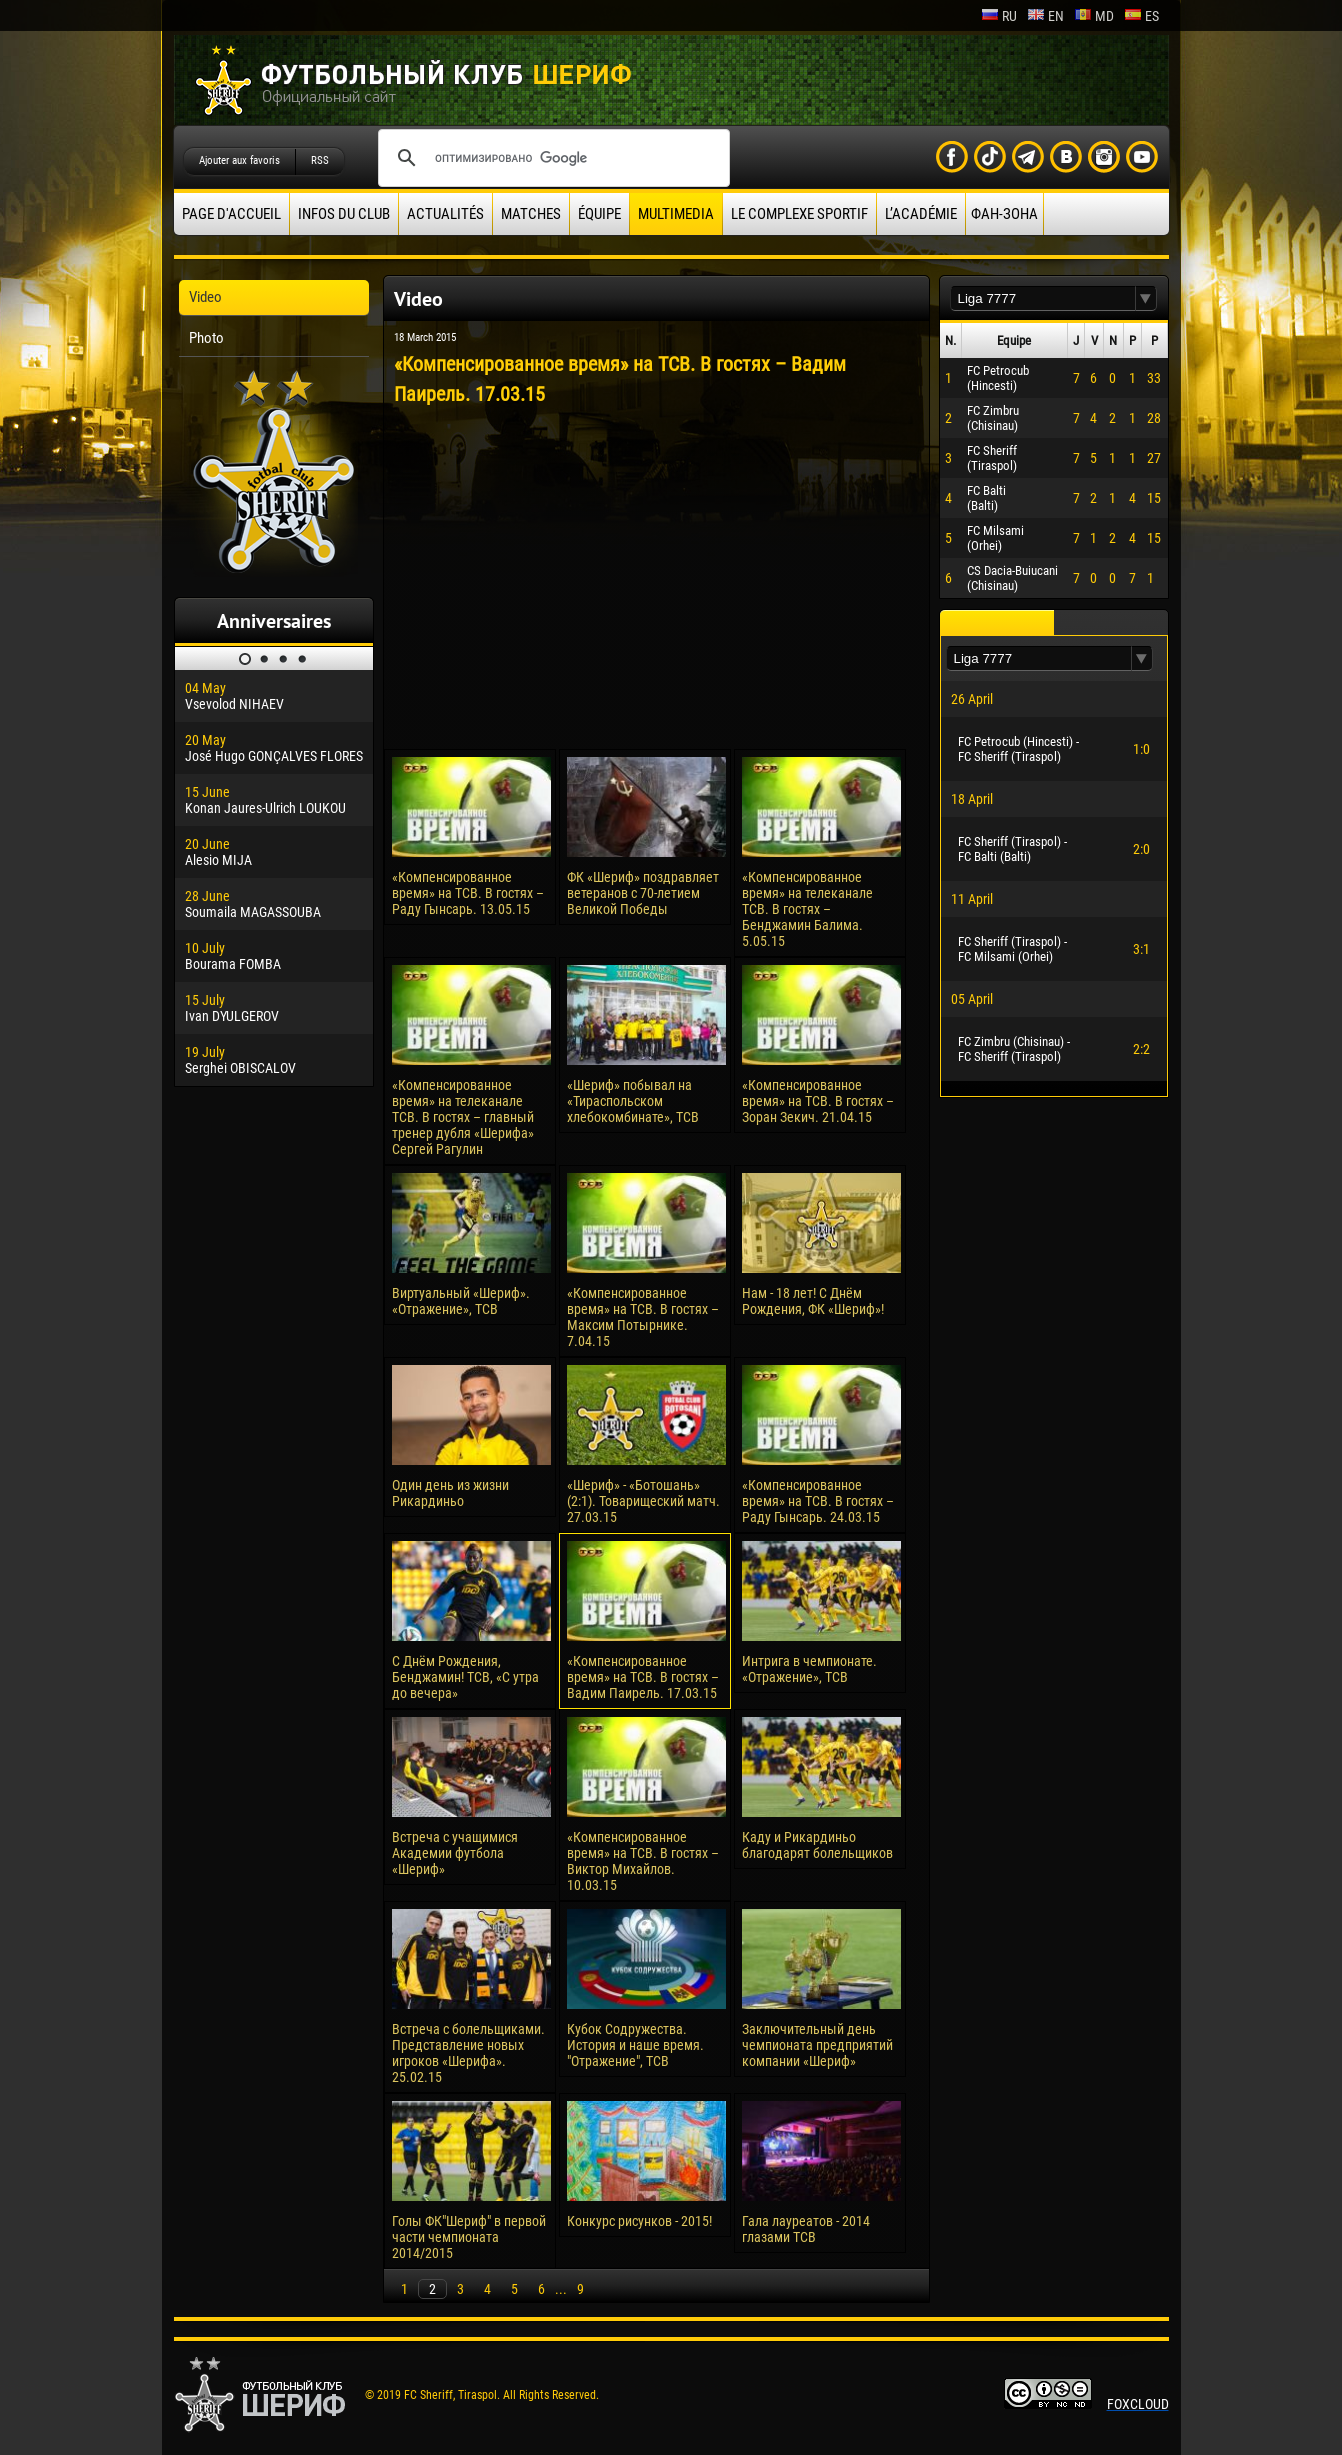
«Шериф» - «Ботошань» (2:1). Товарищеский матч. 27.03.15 (643, 1501)
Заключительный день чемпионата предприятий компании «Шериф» (817, 2045)
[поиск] (551, 158)
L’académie (921, 214)
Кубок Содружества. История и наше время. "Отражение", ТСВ (635, 2045)
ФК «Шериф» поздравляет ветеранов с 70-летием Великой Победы (643, 893)
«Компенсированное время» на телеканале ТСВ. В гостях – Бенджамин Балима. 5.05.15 (807, 909)
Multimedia (676, 214)
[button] (1146, 298)
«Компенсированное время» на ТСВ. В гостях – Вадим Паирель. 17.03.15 (643, 1677)
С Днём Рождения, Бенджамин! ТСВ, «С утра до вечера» (465, 1677)
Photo (206, 338)
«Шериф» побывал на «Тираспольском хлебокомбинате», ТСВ (633, 1101)
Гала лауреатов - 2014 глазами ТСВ (806, 2229)
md (1094, 16)
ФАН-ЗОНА (1004, 214)
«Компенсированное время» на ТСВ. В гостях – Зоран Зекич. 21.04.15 (818, 1101)
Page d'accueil (231, 214)
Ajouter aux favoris (239, 160)
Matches (531, 214)
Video (205, 297)
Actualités (445, 214)
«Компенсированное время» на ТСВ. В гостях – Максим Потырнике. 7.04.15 (643, 1317)
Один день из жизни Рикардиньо (450, 1493)
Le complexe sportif (799, 214)
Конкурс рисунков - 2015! (639, 2221)
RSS (320, 160)
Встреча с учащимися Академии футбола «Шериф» (455, 1853)
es (1141, 16)
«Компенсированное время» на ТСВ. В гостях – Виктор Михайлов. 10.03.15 (643, 1861)
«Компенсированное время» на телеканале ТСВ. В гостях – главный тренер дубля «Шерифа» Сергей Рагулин (463, 1117)
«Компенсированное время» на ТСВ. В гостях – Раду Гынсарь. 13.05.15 (468, 893)
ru (999, 16)
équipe (599, 214)
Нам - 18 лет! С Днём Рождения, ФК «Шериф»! (813, 1301)
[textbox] (1043, 298)
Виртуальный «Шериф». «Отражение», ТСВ (461, 1301)
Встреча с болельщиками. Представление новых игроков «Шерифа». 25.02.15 (468, 2053)
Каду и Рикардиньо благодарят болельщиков (817, 1845)
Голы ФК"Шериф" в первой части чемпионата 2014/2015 (469, 2237)
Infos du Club (344, 214)
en (1045, 16)
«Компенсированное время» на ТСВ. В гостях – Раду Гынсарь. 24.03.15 (818, 1501)
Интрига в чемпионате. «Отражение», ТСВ (809, 1669)
